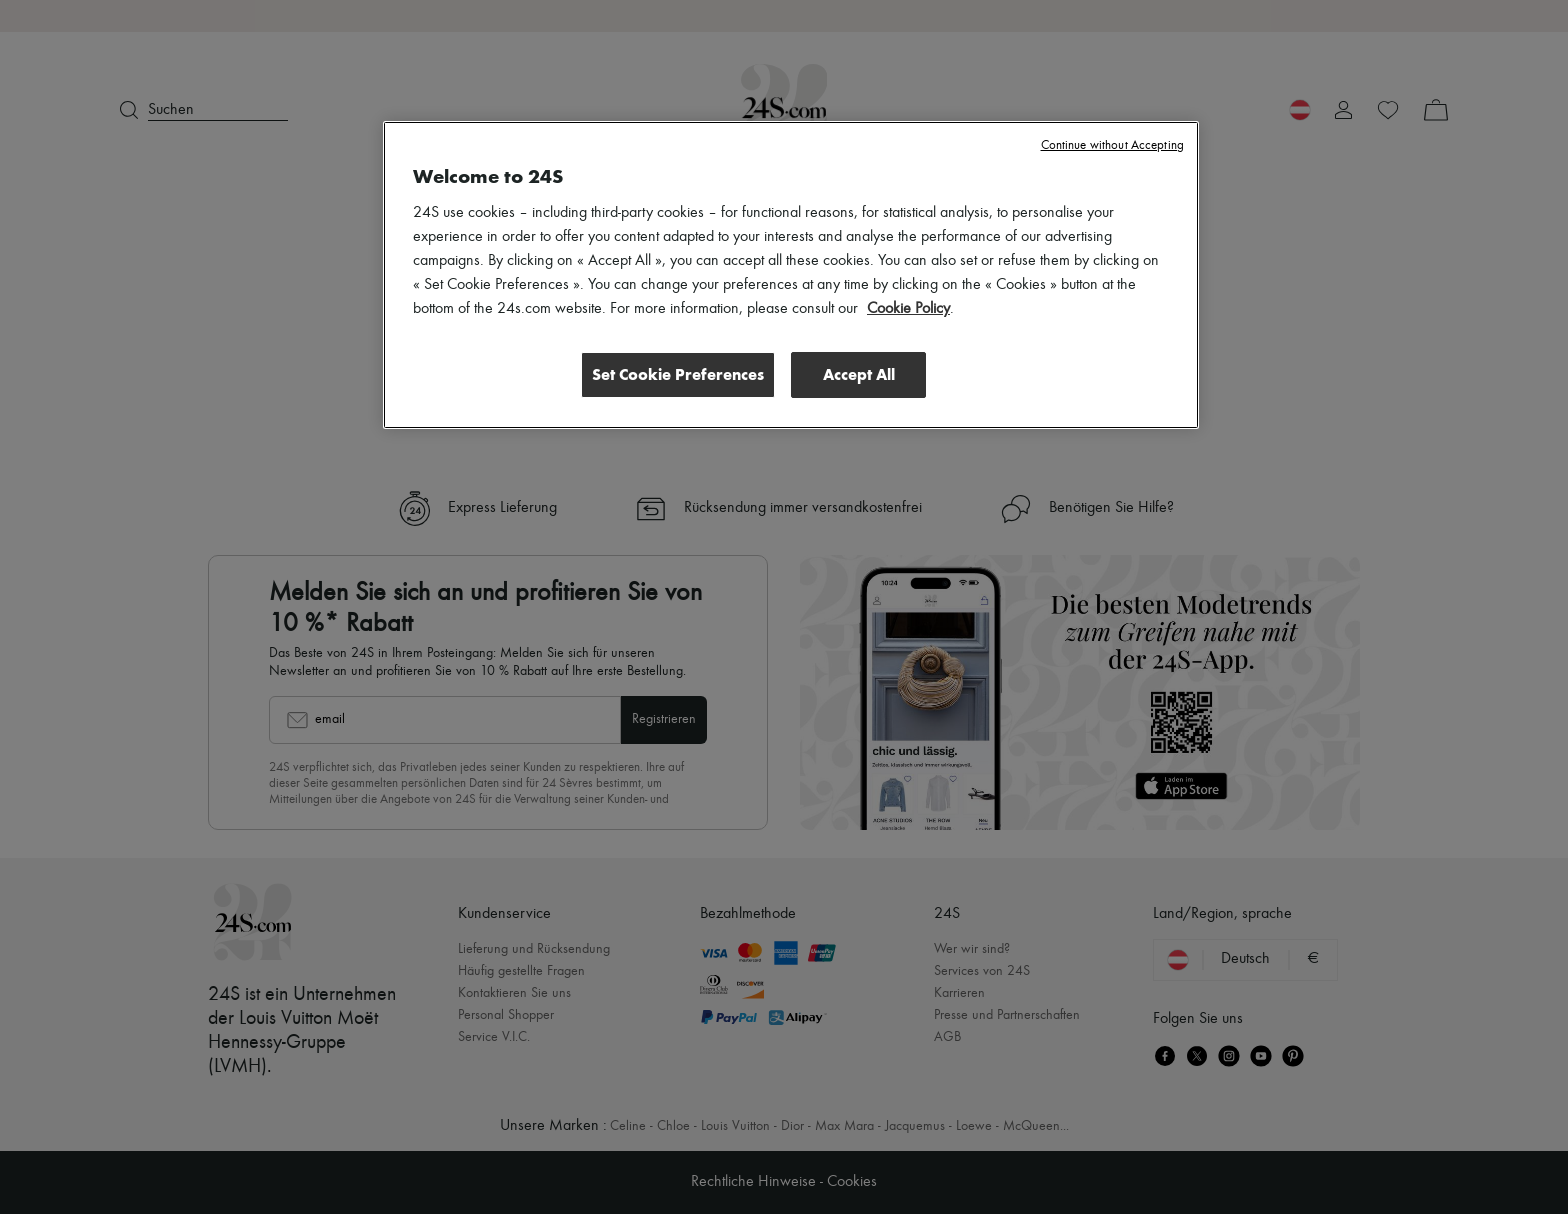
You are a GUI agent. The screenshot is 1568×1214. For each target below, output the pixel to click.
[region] (791, 275)
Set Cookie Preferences (678, 374)
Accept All (859, 374)
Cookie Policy (908, 309)
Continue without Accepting (1112, 145)
